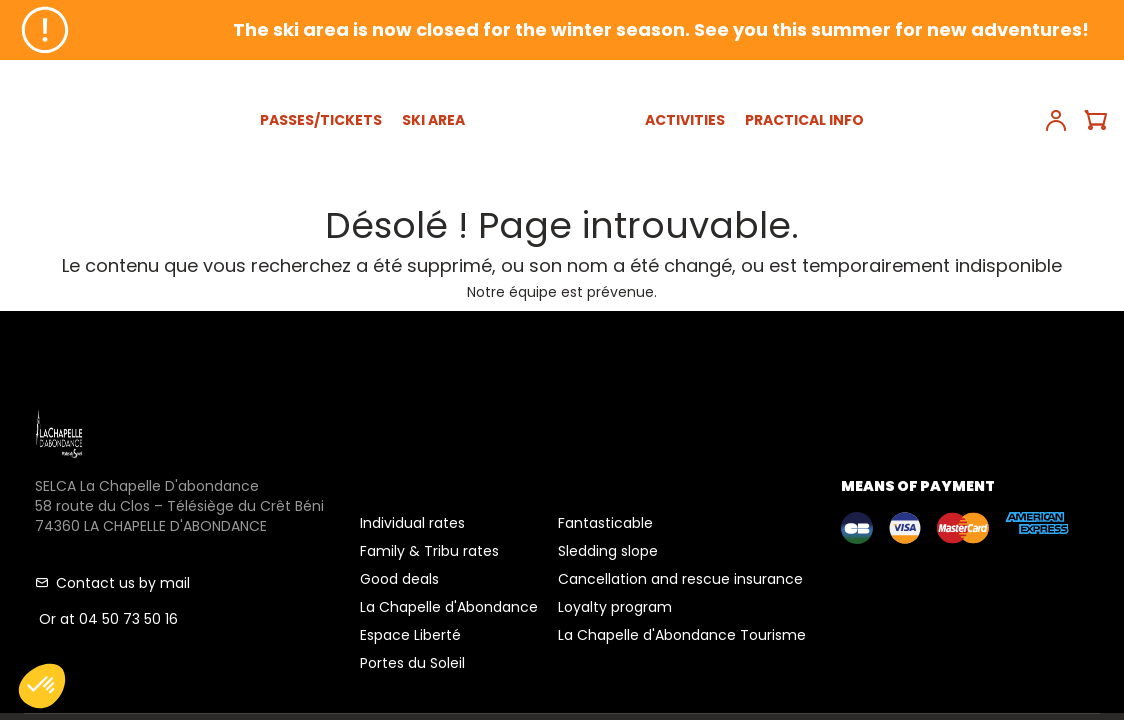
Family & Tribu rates (429, 551)
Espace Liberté (410, 635)
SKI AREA (433, 120)
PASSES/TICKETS (321, 120)
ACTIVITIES (685, 120)
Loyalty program (615, 607)
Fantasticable (605, 523)
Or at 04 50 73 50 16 (106, 619)
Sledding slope (608, 551)
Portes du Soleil (412, 663)
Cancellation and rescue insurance (680, 579)
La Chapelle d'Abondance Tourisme (682, 635)
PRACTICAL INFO (804, 120)
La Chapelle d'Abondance (449, 607)
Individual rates (412, 523)
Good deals (399, 579)
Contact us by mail (112, 583)
